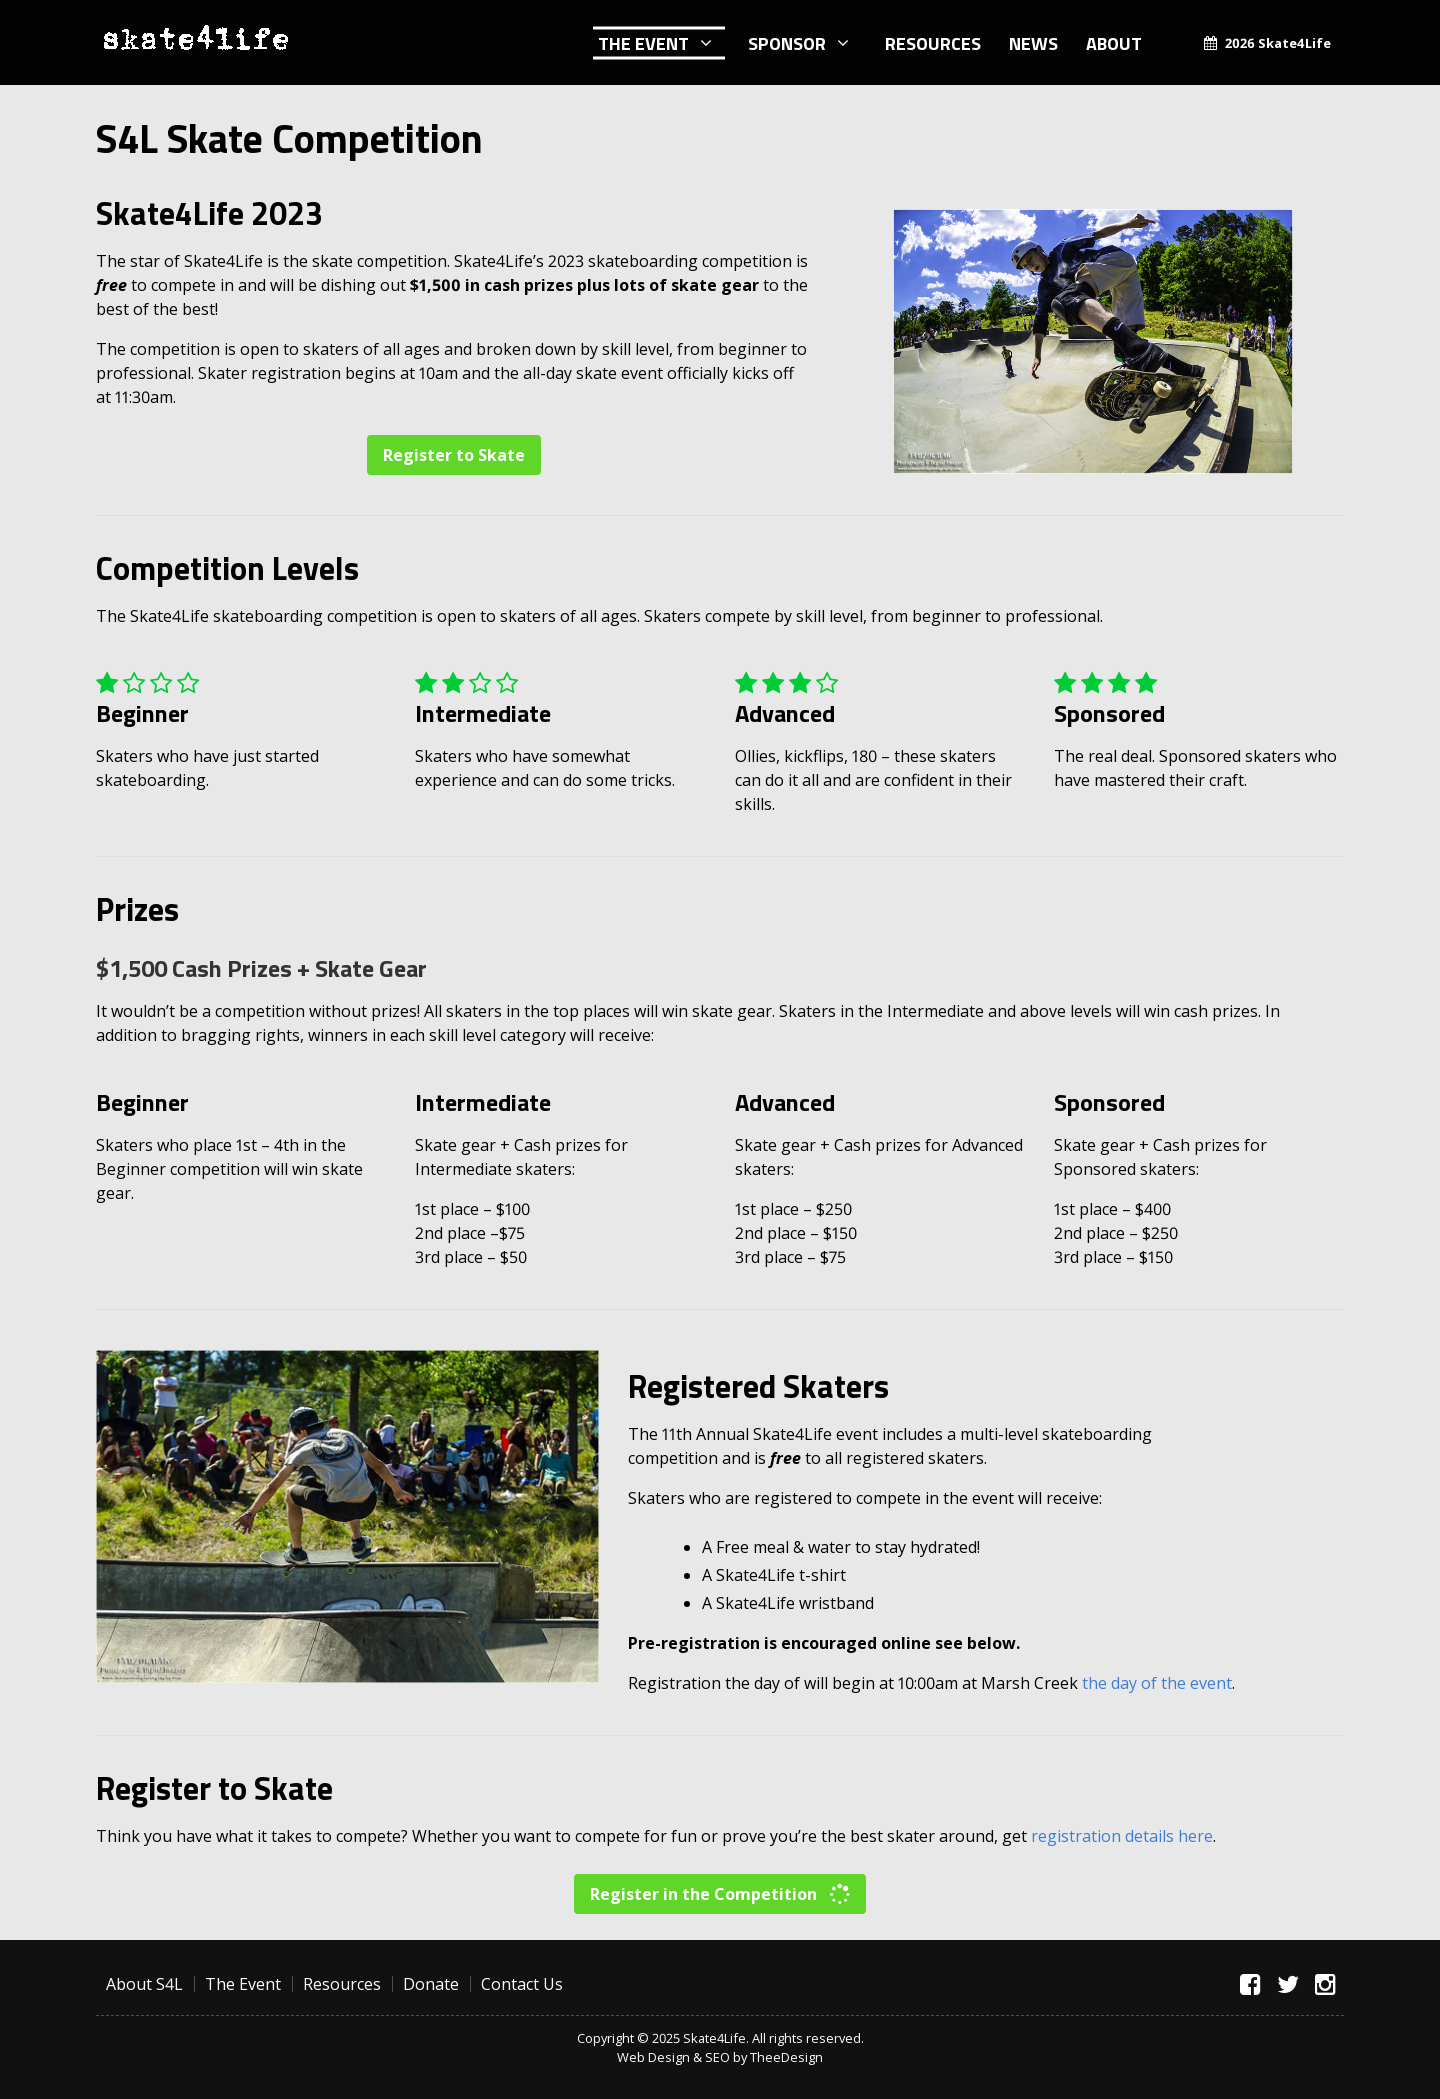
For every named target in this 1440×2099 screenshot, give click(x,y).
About (1114, 42)
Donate (431, 1984)
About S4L (144, 1984)
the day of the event (1157, 1683)
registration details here (1122, 1836)
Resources (933, 42)
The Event (643, 42)
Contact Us (522, 1984)
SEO (717, 2057)
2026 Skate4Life (1278, 43)
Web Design (653, 2057)
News (1033, 42)
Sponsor (787, 42)
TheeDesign (786, 2057)
